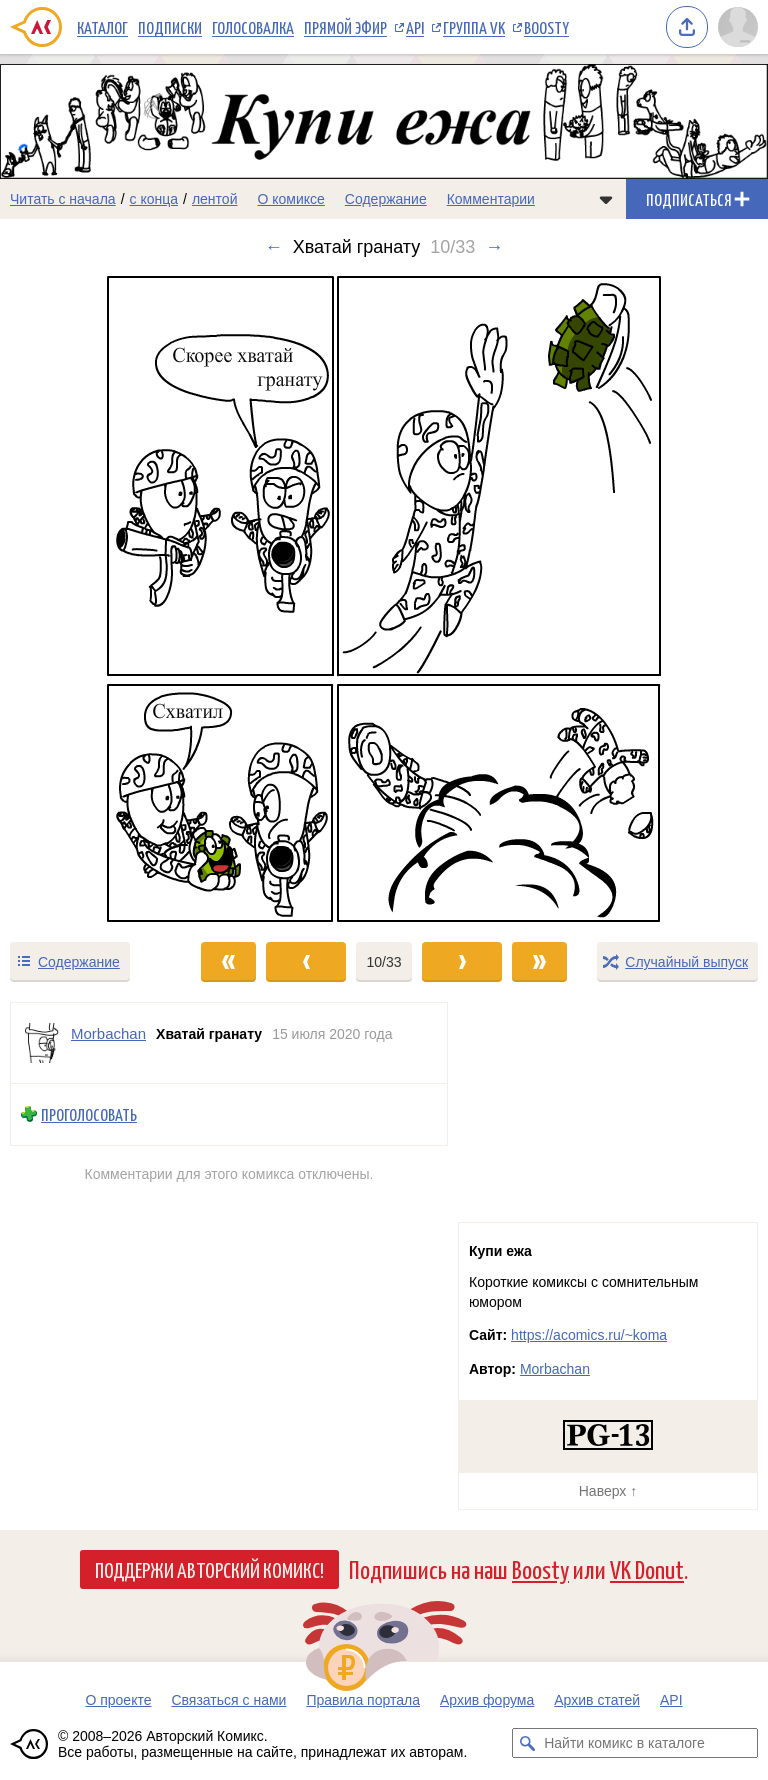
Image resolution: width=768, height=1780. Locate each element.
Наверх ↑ (608, 1491)
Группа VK (474, 27)
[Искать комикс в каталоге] (527, 1743)
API (415, 27)
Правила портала (363, 1700)
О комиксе (290, 199)
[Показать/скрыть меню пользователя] (738, 27)
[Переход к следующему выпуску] (384, 599)
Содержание (386, 199)
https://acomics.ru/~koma (589, 1335)
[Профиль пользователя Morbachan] (41, 1043)
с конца (154, 199)
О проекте (118, 1700)
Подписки (170, 27)
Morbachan (555, 1369)
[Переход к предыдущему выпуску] (96, 599)
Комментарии (491, 199)
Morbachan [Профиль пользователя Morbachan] (108, 1033)
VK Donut (647, 1568)
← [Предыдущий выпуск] (274, 247)
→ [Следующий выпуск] (494, 247)
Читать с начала (63, 199)
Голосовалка (253, 27)
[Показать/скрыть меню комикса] (606, 199)
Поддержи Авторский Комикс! (209, 1569)
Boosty (546, 27)
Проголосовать (89, 1114)
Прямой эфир (345, 27)
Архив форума (487, 1700)
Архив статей (597, 1700)
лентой (215, 199)
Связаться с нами (228, 1700)
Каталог (102, 27)
